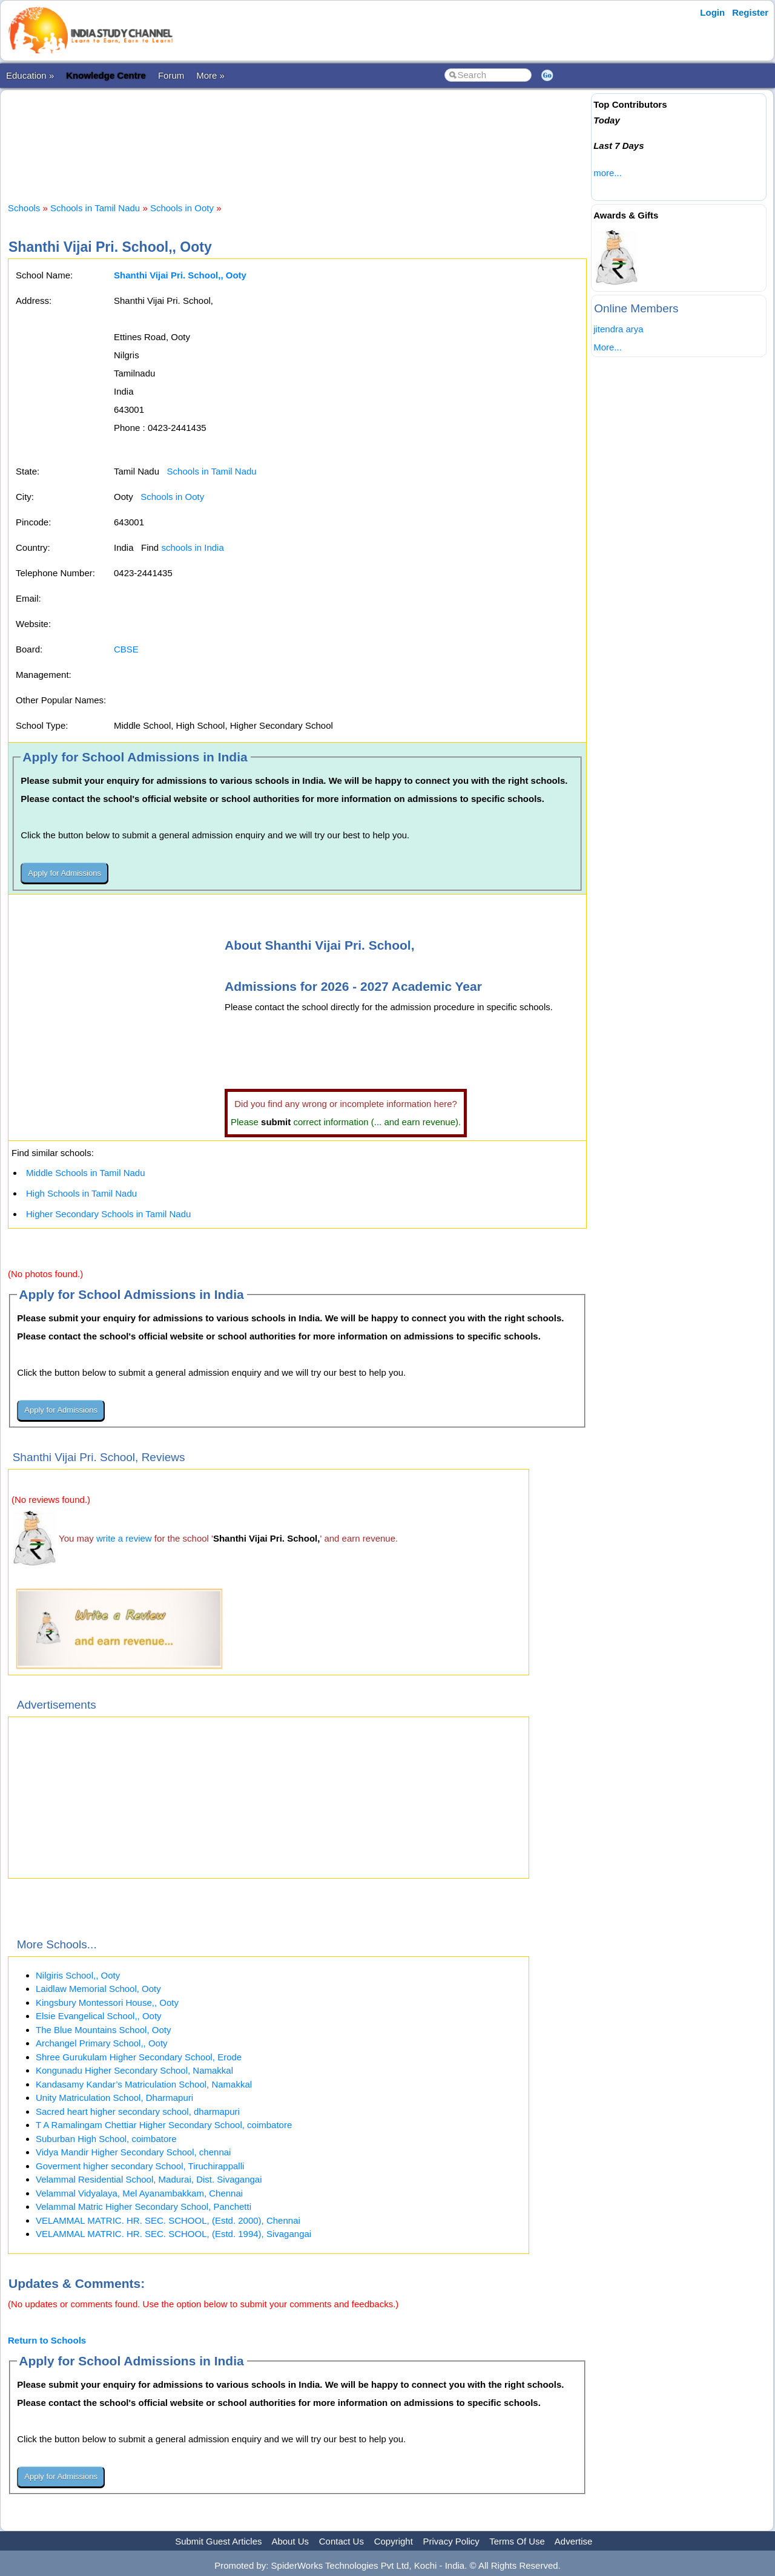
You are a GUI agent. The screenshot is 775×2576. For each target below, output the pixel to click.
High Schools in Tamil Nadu (81, 1193)
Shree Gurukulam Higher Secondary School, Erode (139, 2057)
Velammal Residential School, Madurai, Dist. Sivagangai (149, 2179)
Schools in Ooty (182, 208)
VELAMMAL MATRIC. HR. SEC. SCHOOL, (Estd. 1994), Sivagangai (173, 2234)
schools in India (192, 547)
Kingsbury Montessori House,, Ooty (107, 2002)
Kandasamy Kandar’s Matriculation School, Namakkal (144, 2084)
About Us (290, 2541)
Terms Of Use (517, 2541)
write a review (124, 1538)
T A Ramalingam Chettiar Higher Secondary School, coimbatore (164, 2125)
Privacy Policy (451, 2541)
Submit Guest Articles (218, 2541)
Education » (30, 75)
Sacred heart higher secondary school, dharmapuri (138, 2111)
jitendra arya (618, 329)
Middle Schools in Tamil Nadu (85, 1173)
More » (210, 75)
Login (712, 12)
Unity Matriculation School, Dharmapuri (114, 2097)
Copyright (393, 2541)
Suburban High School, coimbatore (106, 2139)
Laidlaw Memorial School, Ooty (98, 1988)
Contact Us (341, 2541)
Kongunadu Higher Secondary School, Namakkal (134, 2070)
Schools (24, 208)
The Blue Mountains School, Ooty (103, 2030)
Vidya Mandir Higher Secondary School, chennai (133, 2152)
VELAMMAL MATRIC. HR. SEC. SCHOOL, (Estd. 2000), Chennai (168, 2220)
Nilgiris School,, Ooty (78, 1975)
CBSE (126, 649)
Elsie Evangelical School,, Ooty (99, 2016)
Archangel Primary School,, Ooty (102, 2043)
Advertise (574, 2541)
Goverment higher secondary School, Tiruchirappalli (140, 2166)
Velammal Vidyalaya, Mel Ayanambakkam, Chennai (139, 2193)
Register (750, 12)
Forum (171, 75)
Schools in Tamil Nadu (95, 208)
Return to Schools (47, 2340)
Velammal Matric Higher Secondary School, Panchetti (143, 2206)
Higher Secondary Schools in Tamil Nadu (108, 1214)
